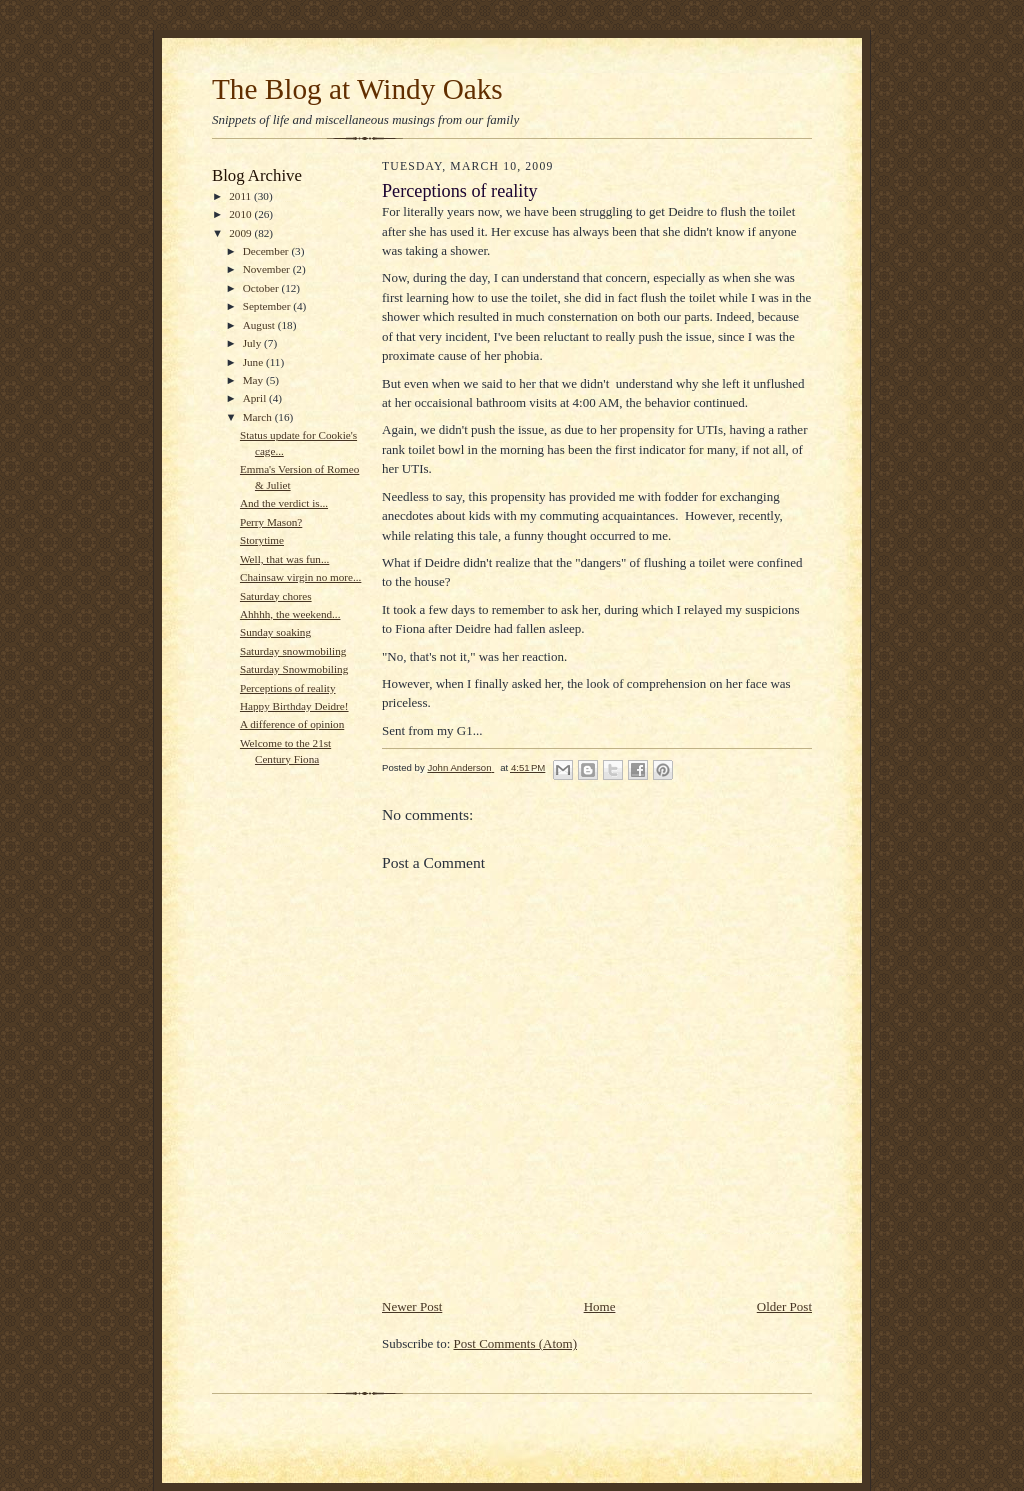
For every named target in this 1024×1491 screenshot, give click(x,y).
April (256, 398)
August (260, 325)
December (267, 251)
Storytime (262, 540)
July (253, 343)
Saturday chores (276, 596)
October (262, 288)
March (259, 417)
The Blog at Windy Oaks (357, 89)
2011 (241, 196)
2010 (241, 214)
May (254, 380)
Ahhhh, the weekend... (290, 614)
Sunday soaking (275, 632)
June (254, 362)
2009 (241, 233)
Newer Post (412, 1306)
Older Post (784, 1306)
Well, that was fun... (284, 559)
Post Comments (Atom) (516, 1343)
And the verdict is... (284, 503)
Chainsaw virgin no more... (300, 577)
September (268, 306)
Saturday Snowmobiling (294, 669)
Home (600, 1306)
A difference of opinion (292, 724)
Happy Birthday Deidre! (294, 706)
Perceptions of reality (288, 688)
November (268, 269)
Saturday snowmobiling (293, 651)
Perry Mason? (271, 522)
